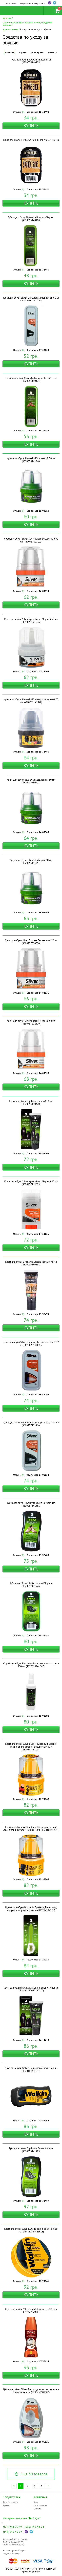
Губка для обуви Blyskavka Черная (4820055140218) (31, 139)
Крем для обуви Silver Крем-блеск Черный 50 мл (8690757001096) (31, 620)
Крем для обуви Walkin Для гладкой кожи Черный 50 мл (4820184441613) (31, 2230)
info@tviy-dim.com (11, 2553)
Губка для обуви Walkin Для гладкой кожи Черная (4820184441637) (31, 2069)
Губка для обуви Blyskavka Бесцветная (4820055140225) (31, 61)
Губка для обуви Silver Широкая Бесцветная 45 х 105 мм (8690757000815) (31, 1343)
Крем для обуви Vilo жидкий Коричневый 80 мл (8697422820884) (31, 2310)
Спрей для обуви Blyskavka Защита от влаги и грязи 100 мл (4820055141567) (31, 1665)
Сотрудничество (40, 2505)
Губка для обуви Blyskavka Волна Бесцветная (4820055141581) (31, 1504)
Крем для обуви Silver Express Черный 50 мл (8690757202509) (31, 1022)
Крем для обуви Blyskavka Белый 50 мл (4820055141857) (31, 861)
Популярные (37, 52)
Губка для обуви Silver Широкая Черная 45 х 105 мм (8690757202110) (31, 1424)
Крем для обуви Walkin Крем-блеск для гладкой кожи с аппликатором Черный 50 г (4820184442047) (31, 1828)
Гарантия (6, 2505)
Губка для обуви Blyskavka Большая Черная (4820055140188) (31, 219)
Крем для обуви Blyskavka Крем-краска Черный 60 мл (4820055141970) (31, 701)
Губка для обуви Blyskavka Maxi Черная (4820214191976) (31, 1585)
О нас (36, 2502)
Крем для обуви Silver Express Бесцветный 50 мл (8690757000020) (31, 942)
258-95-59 (12, 3)
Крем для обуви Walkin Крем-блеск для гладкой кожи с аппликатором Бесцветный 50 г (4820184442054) (31, 1746)
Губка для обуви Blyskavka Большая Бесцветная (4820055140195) (31, 379)
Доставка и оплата (10, 2502)
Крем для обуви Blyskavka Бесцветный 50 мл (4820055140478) (31, 781)
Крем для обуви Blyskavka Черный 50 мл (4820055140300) (31, 1102)
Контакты (37, 2508)
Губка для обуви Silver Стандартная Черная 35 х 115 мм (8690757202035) (31, 299)
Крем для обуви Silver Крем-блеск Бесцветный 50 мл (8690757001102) (31, 540)
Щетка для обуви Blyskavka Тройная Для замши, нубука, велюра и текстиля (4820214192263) (31, 1909)
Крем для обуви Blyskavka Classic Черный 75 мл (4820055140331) (31, 1263)
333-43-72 (40, 3)
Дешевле (9, 52)
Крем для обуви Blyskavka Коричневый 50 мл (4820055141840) (31, 460)
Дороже (22, 52)
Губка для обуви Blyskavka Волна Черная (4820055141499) (31, 2150)
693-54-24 (26, 3)
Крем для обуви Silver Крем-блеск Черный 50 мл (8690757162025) (31, 1183)
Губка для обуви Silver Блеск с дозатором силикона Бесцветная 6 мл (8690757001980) (31, 2391)
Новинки (52, 52)
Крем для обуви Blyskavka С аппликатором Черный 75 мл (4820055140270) (31, 1989)
